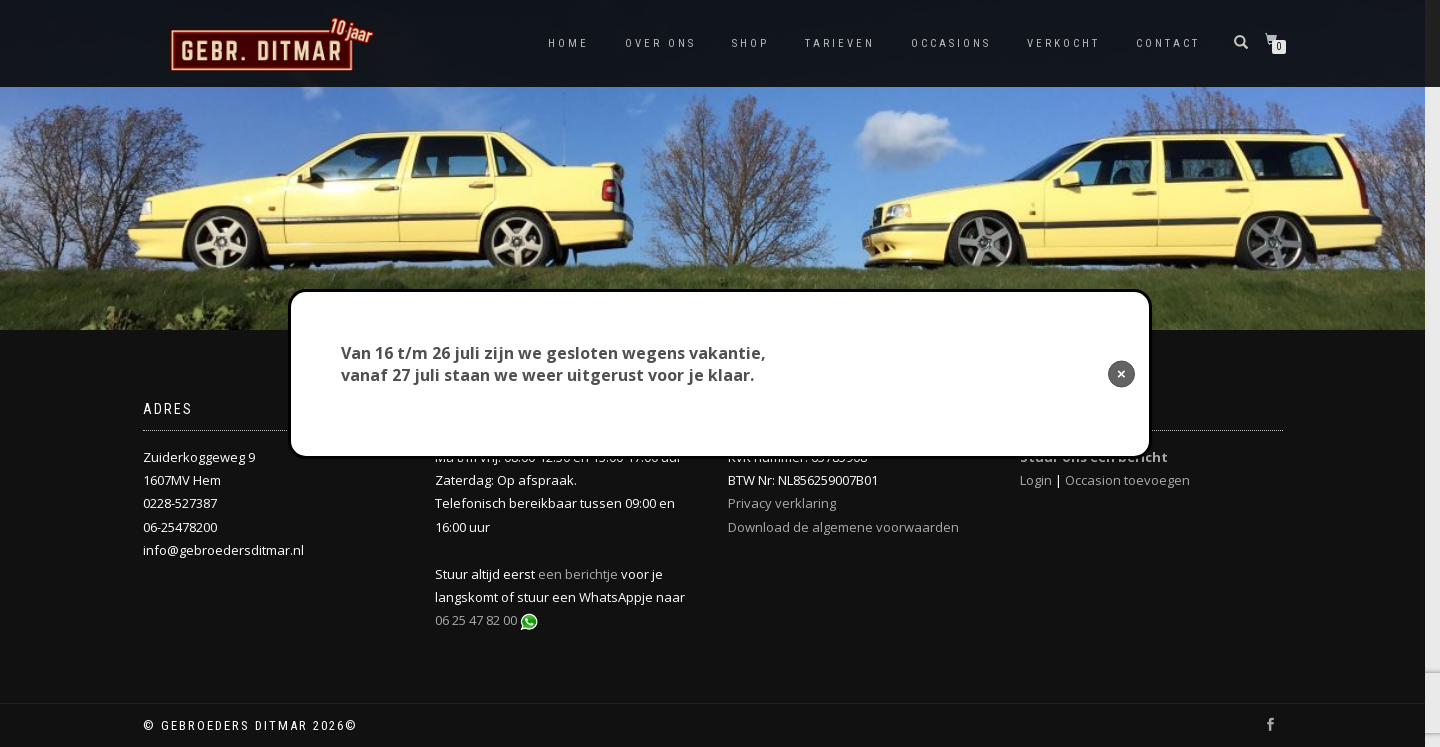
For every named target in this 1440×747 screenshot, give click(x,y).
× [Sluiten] (1121, 373)
